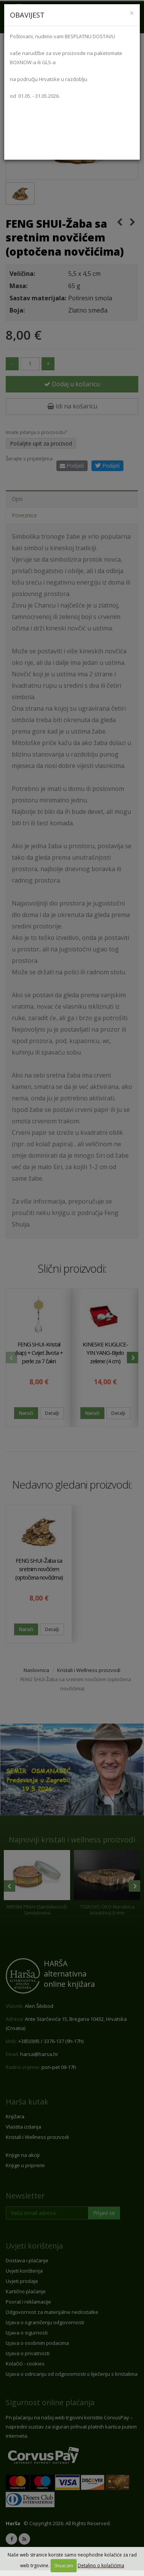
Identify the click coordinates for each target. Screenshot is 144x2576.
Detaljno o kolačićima (101, 2565)
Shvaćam (63, 2565)
